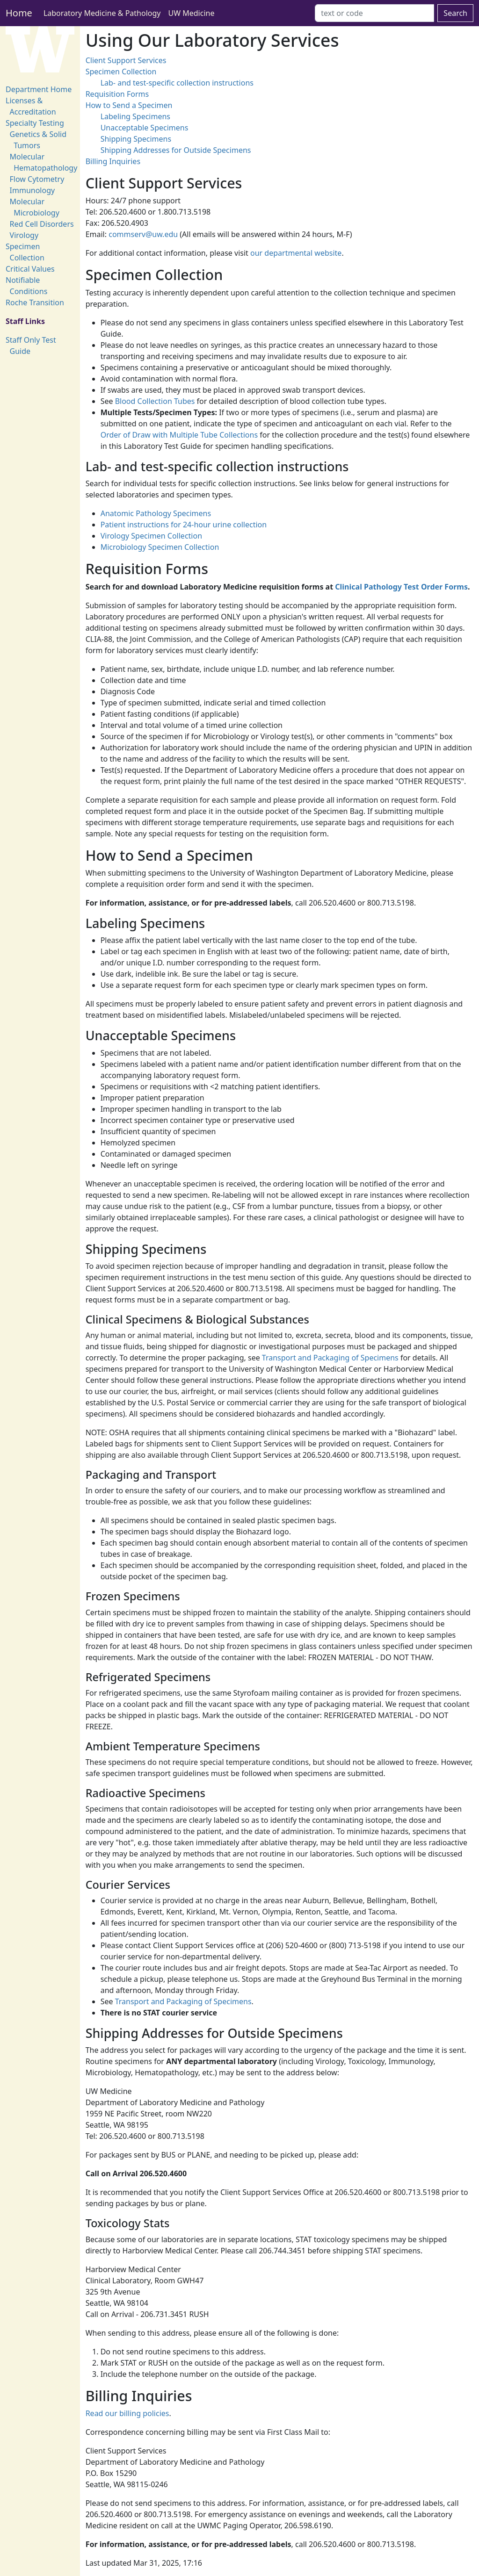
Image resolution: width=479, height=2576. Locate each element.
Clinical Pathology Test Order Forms (401, 587)
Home (19, 13)
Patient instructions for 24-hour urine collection (184, 524)
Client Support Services (126, 60)
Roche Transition (35, 302)
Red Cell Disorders (42, 224)
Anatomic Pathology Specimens (156, 513)
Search (455, 13)
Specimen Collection (121, 71)
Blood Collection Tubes (155, 401)
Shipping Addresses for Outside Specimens (176, 150)
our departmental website (295, 253)
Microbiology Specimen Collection (160, 547)
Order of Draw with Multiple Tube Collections (179, 435)
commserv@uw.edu (143, 234)
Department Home (39, 89)
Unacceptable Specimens (145, 127)
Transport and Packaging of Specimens (330, 1358)
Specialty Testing (35, 123)
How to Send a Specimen (129, 105)
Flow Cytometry (37, 179)
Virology (24, 235)
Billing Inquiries (113, 161)
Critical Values (30, 269)
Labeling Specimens (135, 116)
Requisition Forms (117, 94)
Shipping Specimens (136, 139)
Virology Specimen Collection (151, 536)
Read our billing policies (127, 2413)
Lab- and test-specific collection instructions (177, 83)
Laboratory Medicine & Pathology (102, 13)
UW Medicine (191, 13)
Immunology (32, 190)
